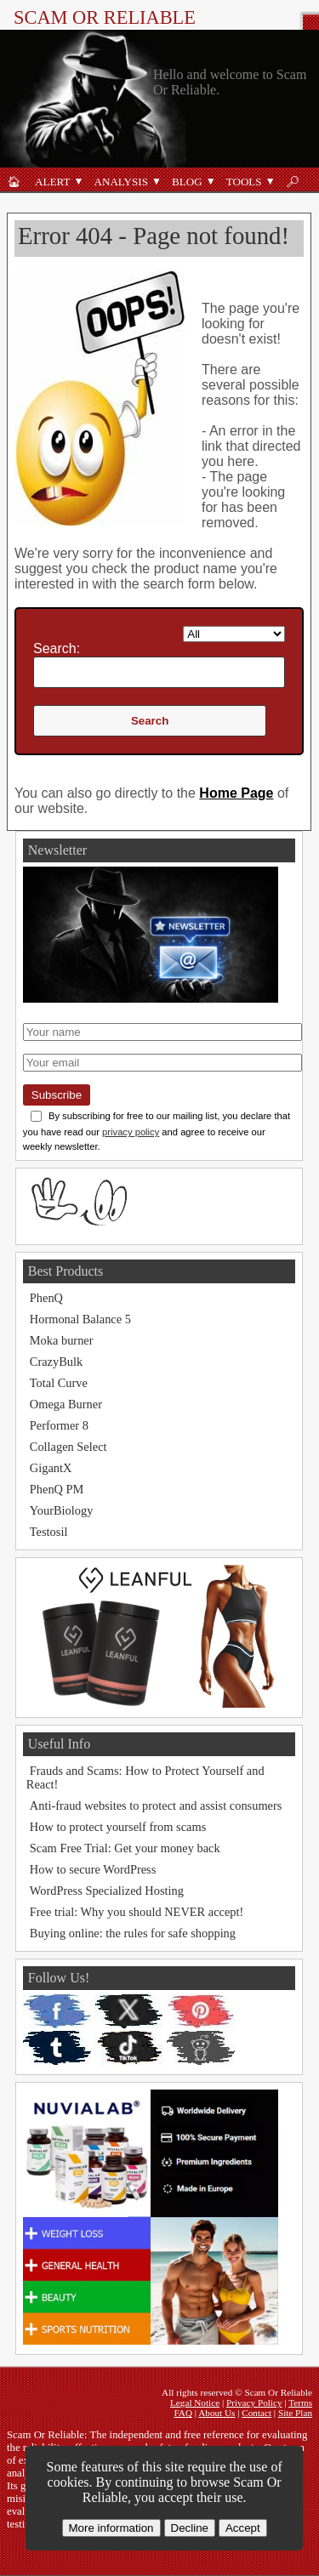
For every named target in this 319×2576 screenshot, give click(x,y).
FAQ (183, 2413)
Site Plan (295, 2413)
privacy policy (130, 1132)
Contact (256, 2413)
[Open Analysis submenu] (156, 181)
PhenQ (46, 1298)
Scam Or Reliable (105, 17)
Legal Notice (194, 2402)
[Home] (14, 181)
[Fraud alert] (49, 181)
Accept (242, 2528)
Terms (300, 2402)
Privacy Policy (254, 2402)
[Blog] (183, 181)
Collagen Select (68, 1446)
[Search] (293, 181)
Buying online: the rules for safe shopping (133, 1933)
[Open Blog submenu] (210, 181)
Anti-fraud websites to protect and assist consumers (156, 1805)
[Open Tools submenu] (270, 181)
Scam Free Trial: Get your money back (125, 1848)
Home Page (236, 793)
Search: (56, 648)
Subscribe (56, 1095)
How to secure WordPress (93, 1869)
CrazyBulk (56, 1361)
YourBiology (62, 1510)
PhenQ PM (57, 1489)
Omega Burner (66, 1404)
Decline (189, 2528)
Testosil (49, 1531)
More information (111, 2528)
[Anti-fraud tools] (240, 181)
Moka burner (62, 1340)
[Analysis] (117, 181)
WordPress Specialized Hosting (107, 1890)
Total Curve (59, 1383)
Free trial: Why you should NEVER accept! (137, 1912)
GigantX (51, 1468)
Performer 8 (59, 1425)
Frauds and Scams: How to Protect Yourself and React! (145, 1777)
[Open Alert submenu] (78, 181)
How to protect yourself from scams (118, 1827)
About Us (216, 2413)
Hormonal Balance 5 (80, 1319)
